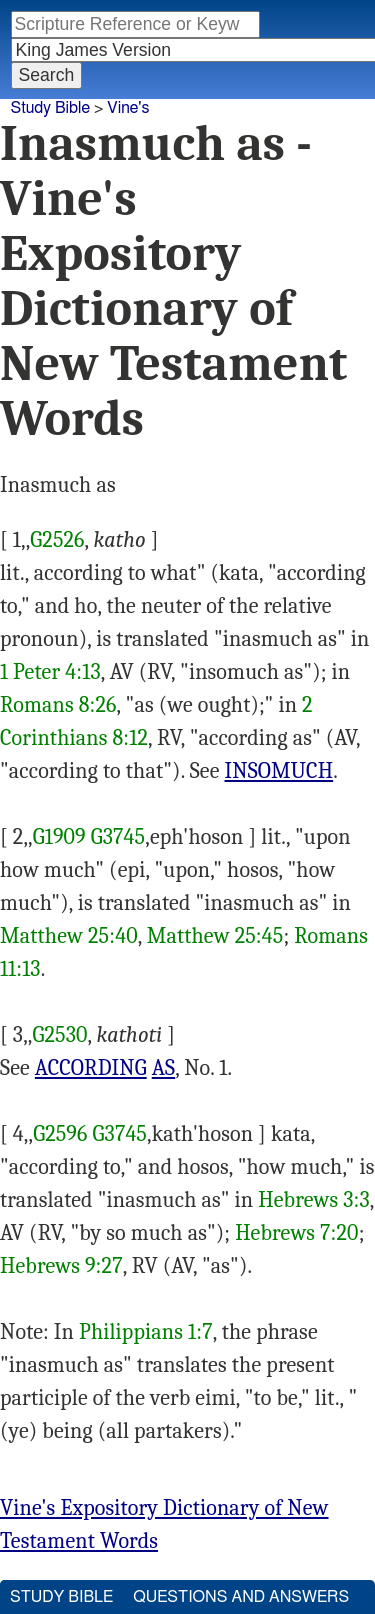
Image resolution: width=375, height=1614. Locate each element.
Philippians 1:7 (146, 1332)
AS (163, 1068)
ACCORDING (91, 1068)
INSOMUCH (279, 771)
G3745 (118, 837)
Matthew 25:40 (69, 936)
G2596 (60, 1134)
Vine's (128, 108)
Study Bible (50, 108)
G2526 (57, 540)
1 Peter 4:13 (50, 672)
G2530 (60, 1035)
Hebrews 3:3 (314, 1200)
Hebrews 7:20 (297, 1233)
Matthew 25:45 (215, 936)
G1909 (59, 837)
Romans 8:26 (58, 705)
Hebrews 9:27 (61, 1266)
